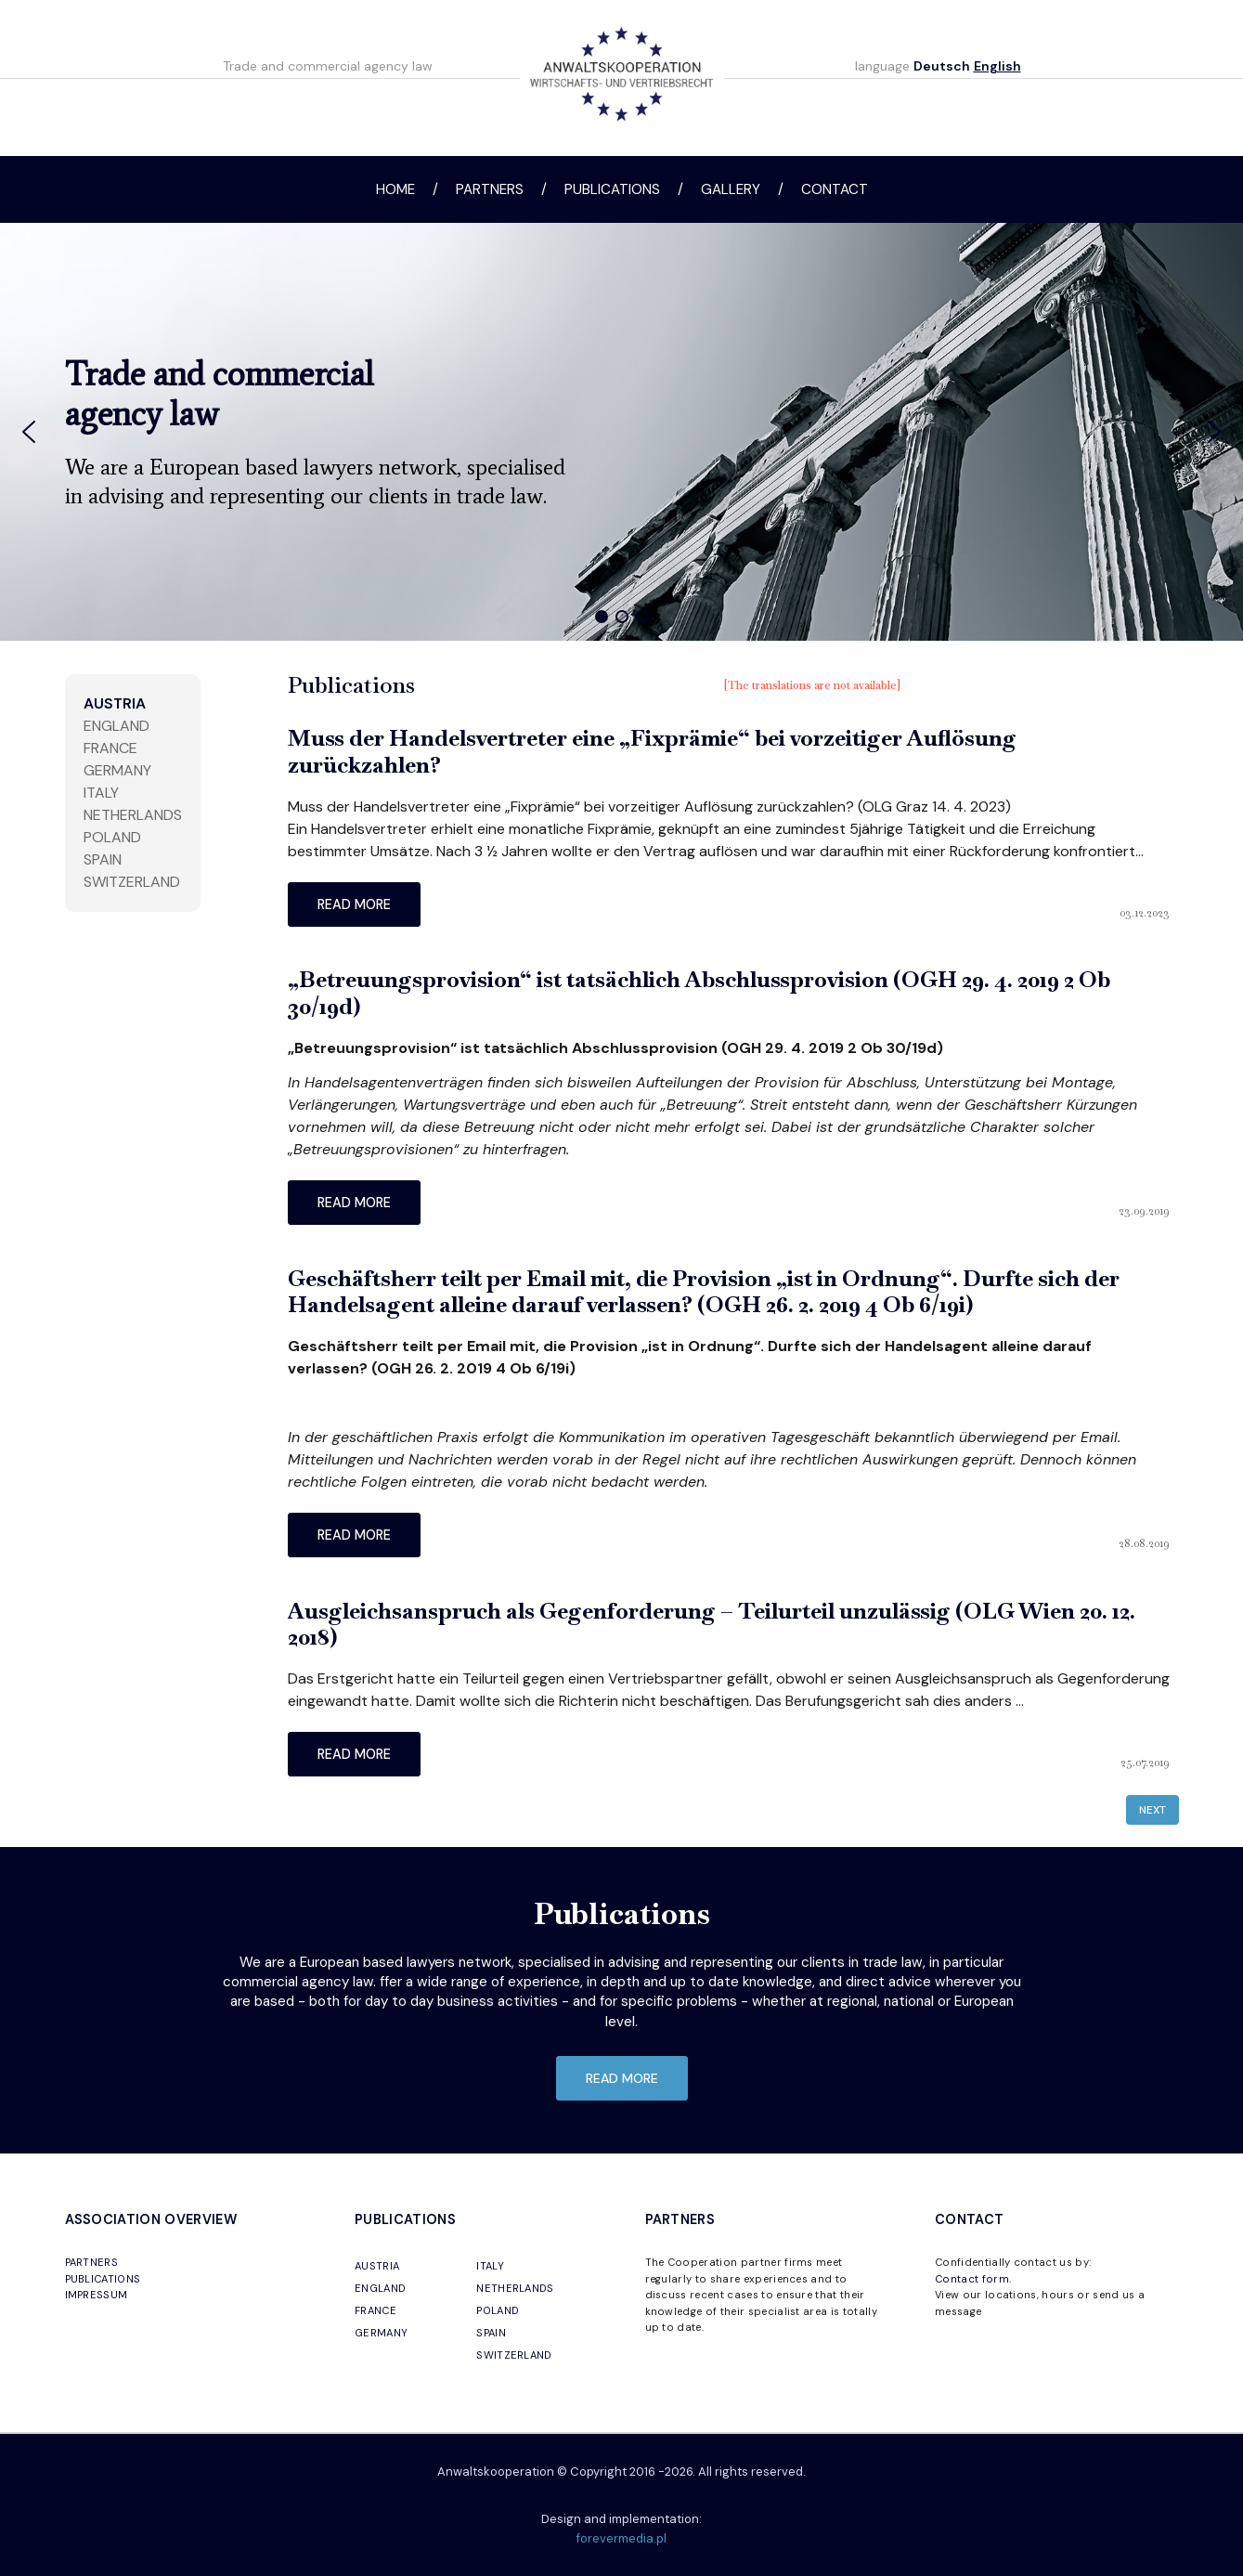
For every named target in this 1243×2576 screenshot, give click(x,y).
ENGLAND (380, 2288)
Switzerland (132, 881)
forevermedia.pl (621, 2538)
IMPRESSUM (96, 2294)
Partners (490, 189)
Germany (117, 770)
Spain (103, 859)
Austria (115, 703)
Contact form (972, 2278)
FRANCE (375, 2310)
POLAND (497, 2310)
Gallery (730, 189)
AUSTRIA (377, 2265)
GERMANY (381, 2332)
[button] (29, 432)
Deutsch (941, 66)
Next (1152, 1809)
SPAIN (491, 2332)
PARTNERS (92, 2262)
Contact (834, 189)
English (997, 66)
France (110, 748)
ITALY (490, 2265)
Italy (101, 792)
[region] (621, 432)
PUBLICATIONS (103, 2278)
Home (395, 189)
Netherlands (133, 815)
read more (354, 904)
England (116, 725)
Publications (612, 189)
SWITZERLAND (514, 2354)
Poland (112, 837)
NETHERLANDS (515, 2288)
